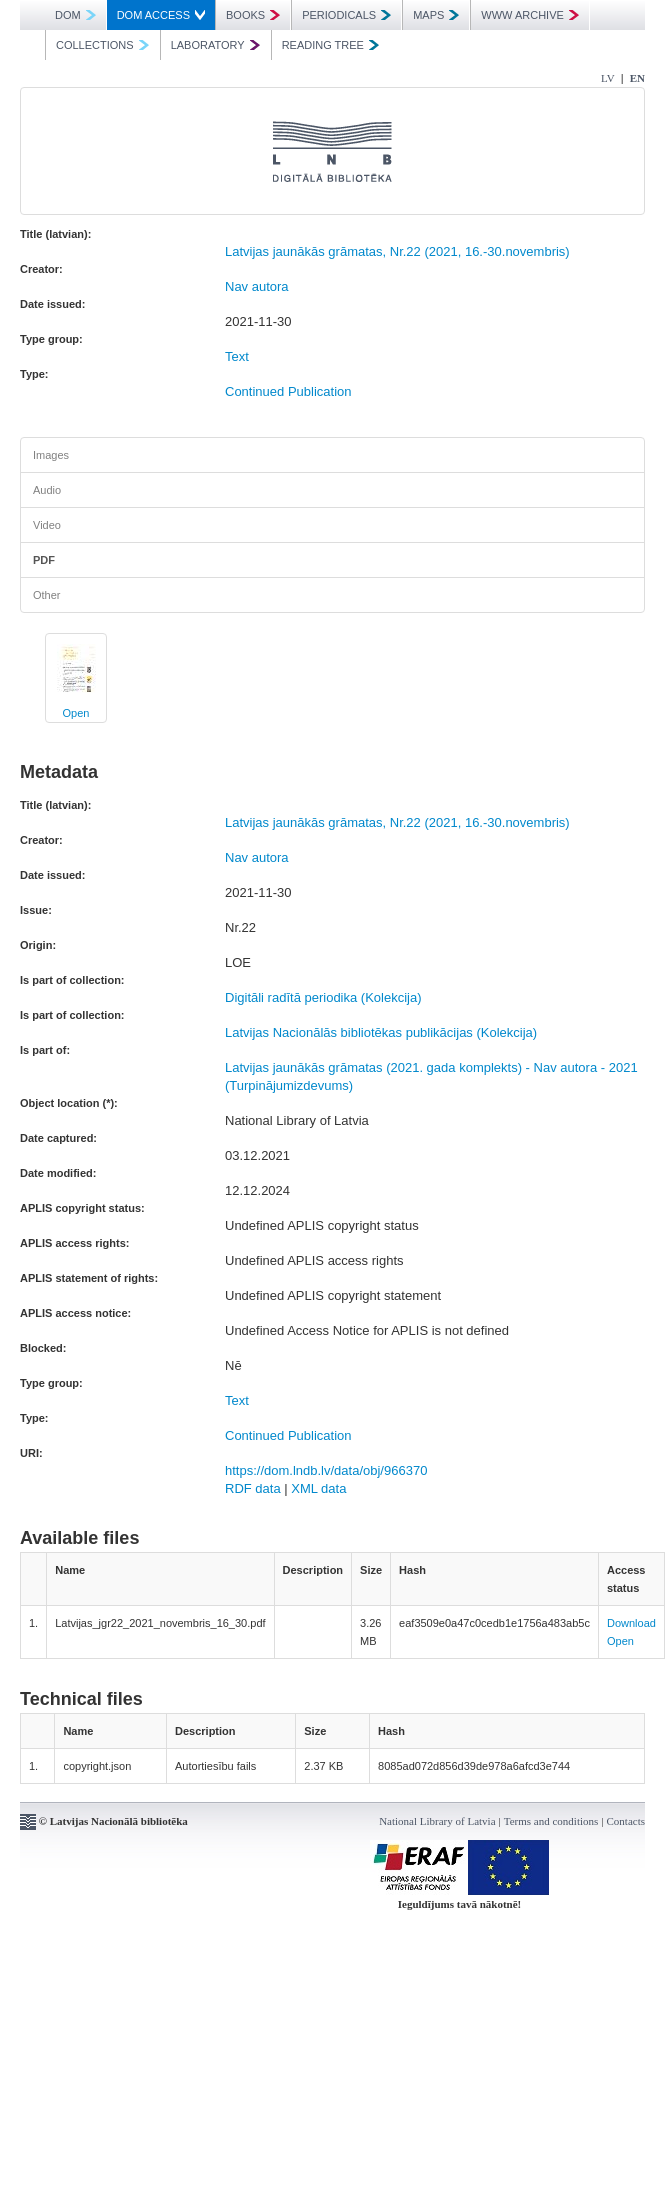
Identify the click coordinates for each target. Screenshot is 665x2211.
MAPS (436, 15)
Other (47, 595)
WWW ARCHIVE (530, 15)
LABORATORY (215, 45)
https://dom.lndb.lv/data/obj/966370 (326, 1470)
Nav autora (257, 286)
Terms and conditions (551, 1821)
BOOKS (253, 15)
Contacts (626, 1821)
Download (631, 1623)
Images (51, 455)
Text (237, 356)
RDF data (253, 1488)
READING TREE (330, 45)
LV (608, 78)
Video (47, 525)
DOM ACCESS (161, 15)
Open (76, 713)
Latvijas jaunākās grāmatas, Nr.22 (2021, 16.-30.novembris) (397, 251)
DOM (75, 15)
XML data (318, 1488)
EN (637, 78)
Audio (47, 490)
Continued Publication (288, 391)
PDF (44, 560)
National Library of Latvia (437, 1821)
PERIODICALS (346, 15)
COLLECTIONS (102, 45)
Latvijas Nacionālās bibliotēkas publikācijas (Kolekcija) (381, 1032)
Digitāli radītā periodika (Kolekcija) (323, 997)
